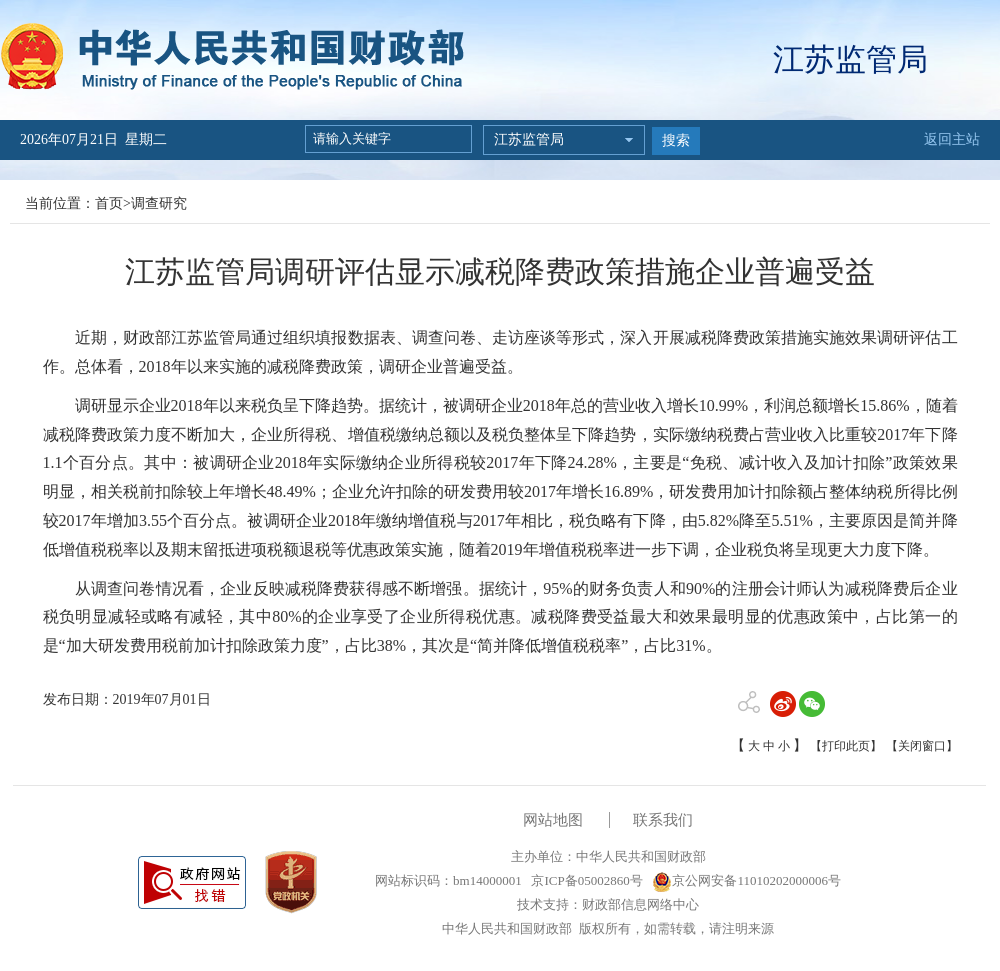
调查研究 (159, 203)
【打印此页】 (846, 746)
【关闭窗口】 (922, 746)
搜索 (676, 140)
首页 (109, 203)
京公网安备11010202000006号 (746, 880)
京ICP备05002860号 (585, 880)
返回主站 (952, 139)
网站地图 (553, 820)
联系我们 (663, 820)
